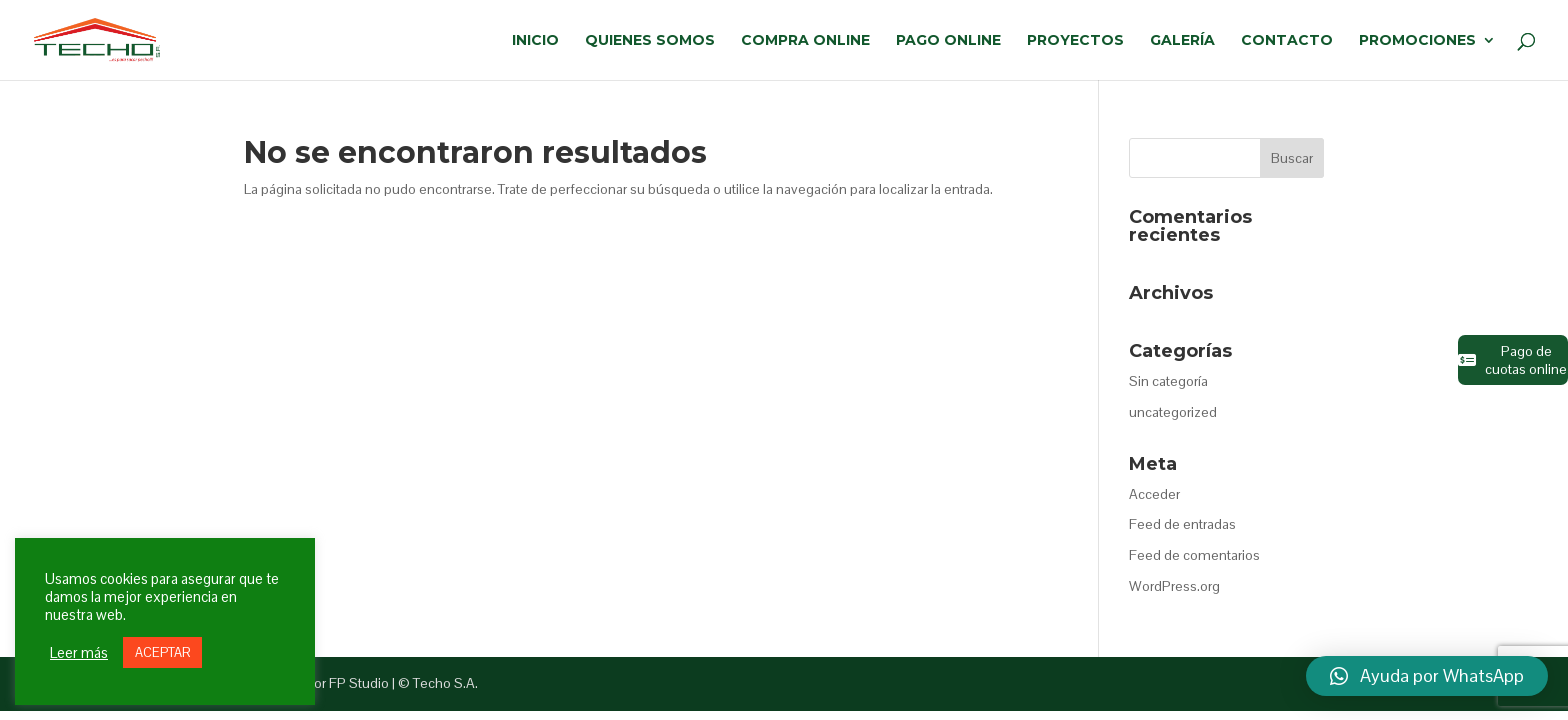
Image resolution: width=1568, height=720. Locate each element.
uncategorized (1173, 412)
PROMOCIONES (1417, 41)
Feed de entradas (1182, 524)
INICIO (535, 41)
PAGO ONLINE (948, 41)
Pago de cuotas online (1512, 360)
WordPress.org (1174, 586)
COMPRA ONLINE (805, 41)
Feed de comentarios (1194, 555)
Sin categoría (1168, 381)
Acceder (1154, 494)
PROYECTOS (1075, 41)
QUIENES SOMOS (650, 41)
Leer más (79, 653)
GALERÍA (1182, 41)
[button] (1427, 676)
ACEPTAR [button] (162, 652)
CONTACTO (1287, 41)
